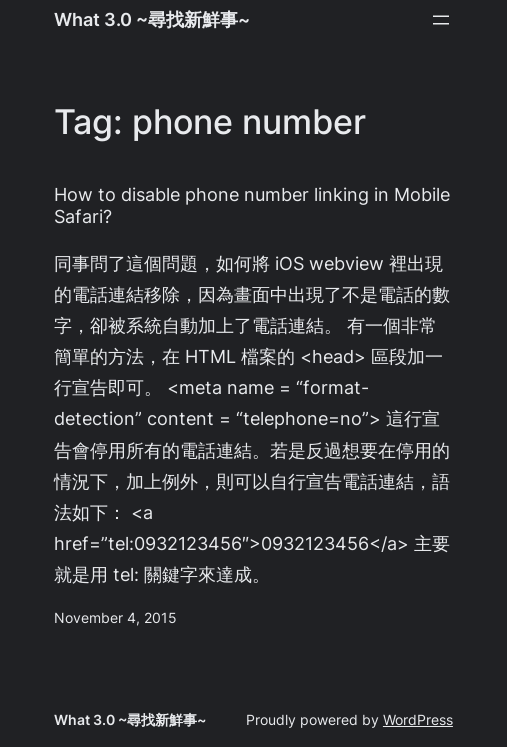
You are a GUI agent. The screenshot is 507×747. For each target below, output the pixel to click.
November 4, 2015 (115, 617)
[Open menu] (441, 20)
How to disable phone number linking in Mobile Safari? (252, 205)
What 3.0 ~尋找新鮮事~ (152, 19)
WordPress (418, 719)
